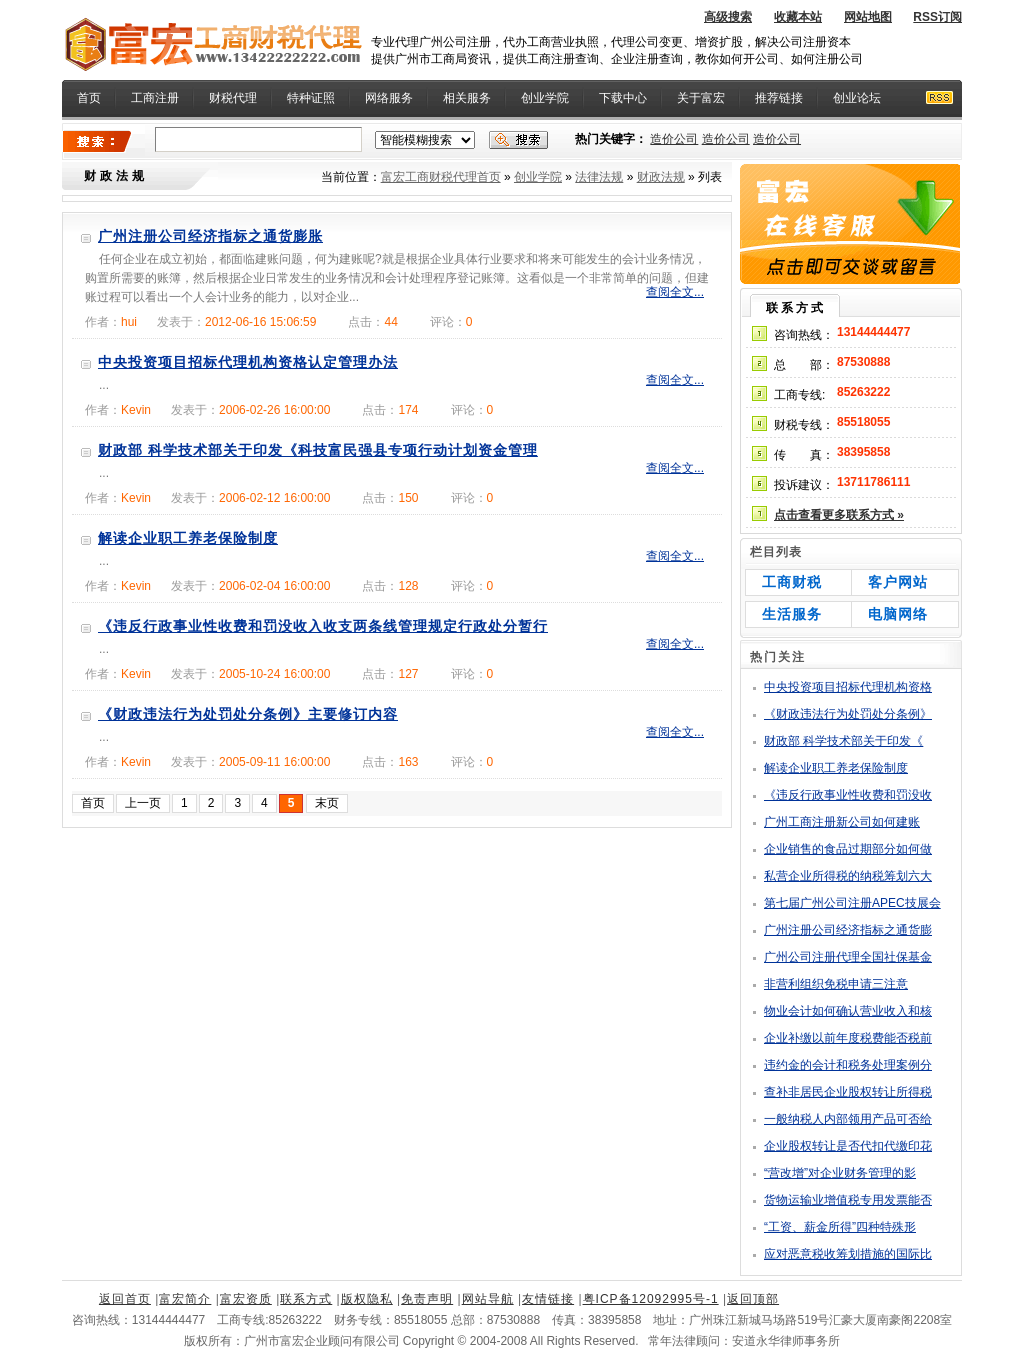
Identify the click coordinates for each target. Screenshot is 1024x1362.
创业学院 (545, 98)
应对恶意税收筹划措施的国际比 (848, 1254)
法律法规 (599, 177)
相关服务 (467, 98)
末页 (327, 803)
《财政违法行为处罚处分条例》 (848, 714)
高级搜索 (728, 17)
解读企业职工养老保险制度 (188, 538)
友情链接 (548, 1299)
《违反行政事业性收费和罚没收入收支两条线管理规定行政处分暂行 (323, 626)
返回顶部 (753, 1299)
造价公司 (674, 139)
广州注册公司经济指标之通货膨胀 (210, 236)
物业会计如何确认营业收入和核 (848, 1011)
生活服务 (792, 614)
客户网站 (898, 582)
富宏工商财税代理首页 (441, 177)
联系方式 (306, 1299)
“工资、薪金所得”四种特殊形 (840, 1227)
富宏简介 (185, 1299)
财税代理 (233, 98)
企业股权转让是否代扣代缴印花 (848, 1146)
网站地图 (868, 17)
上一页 (143, 803)
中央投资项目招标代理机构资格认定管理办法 (248, 362)
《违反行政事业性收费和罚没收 (848, 795)
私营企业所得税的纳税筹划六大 (848, 876)
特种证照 (311, 98)
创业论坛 (857, 98)
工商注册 (155, 98)
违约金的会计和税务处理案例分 (848, 1065)
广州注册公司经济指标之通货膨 (848, 930)
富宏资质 (246, 1299)
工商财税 (792, 582)
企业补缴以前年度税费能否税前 (848, 1038)
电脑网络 (898, 614)
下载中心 (623, 98)
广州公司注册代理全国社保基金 (848, 957)
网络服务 (389, 98)
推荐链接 (779, 98)
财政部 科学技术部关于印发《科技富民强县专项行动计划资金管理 (318, 450)
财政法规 (661, 177)
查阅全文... (675, 292)
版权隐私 (367, 1299)
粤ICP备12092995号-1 (651, 1299)
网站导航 (488, 1299)
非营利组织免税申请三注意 (836, 984)
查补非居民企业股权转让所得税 (848, 1092)
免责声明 (427, 1299)
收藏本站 (798, 17)
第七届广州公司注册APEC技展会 (852, 903)
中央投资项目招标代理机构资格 (848, 687)
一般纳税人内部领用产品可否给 (848, 1119)
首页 (89, 98)
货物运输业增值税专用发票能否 (848, 1200)
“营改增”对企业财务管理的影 (840, 1173)
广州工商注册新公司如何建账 (842, 822)
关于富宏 (701, 98)
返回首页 (125, 1299)
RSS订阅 (937, 17)
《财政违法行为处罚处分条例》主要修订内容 (248, 714)
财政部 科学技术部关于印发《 (843, 741)
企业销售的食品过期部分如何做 (848, 849)
